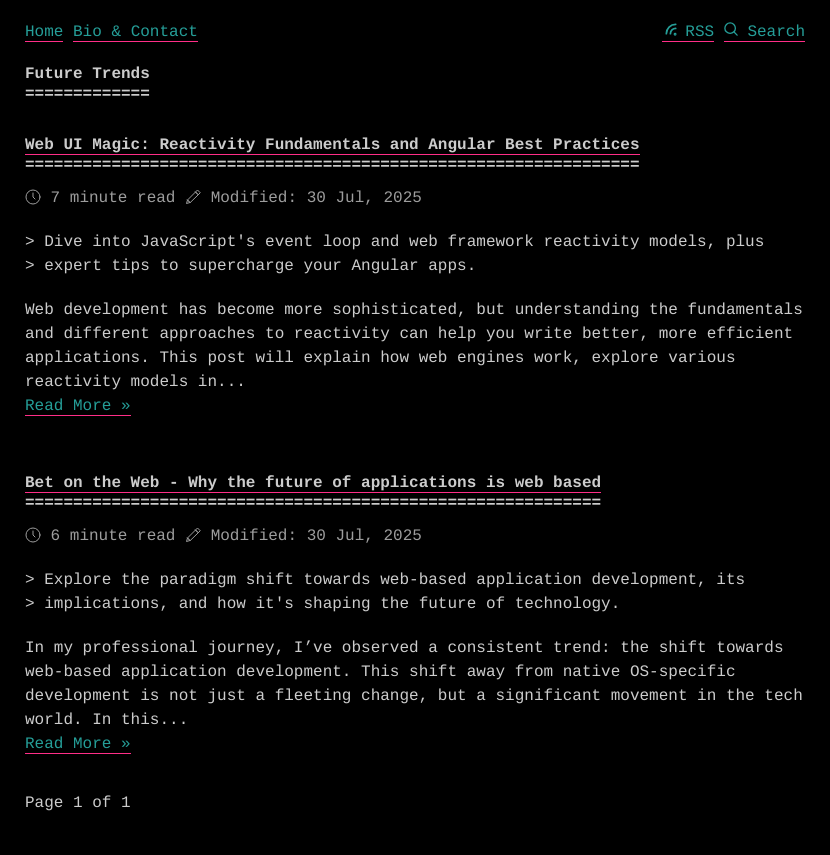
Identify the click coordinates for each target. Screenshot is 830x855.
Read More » (78, 406)
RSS (689, 32)
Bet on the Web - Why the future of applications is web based (313, 483)
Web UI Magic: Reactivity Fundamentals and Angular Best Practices (332, 145)
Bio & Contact (135, 32)
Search (764, 32)
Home (44, 32)
